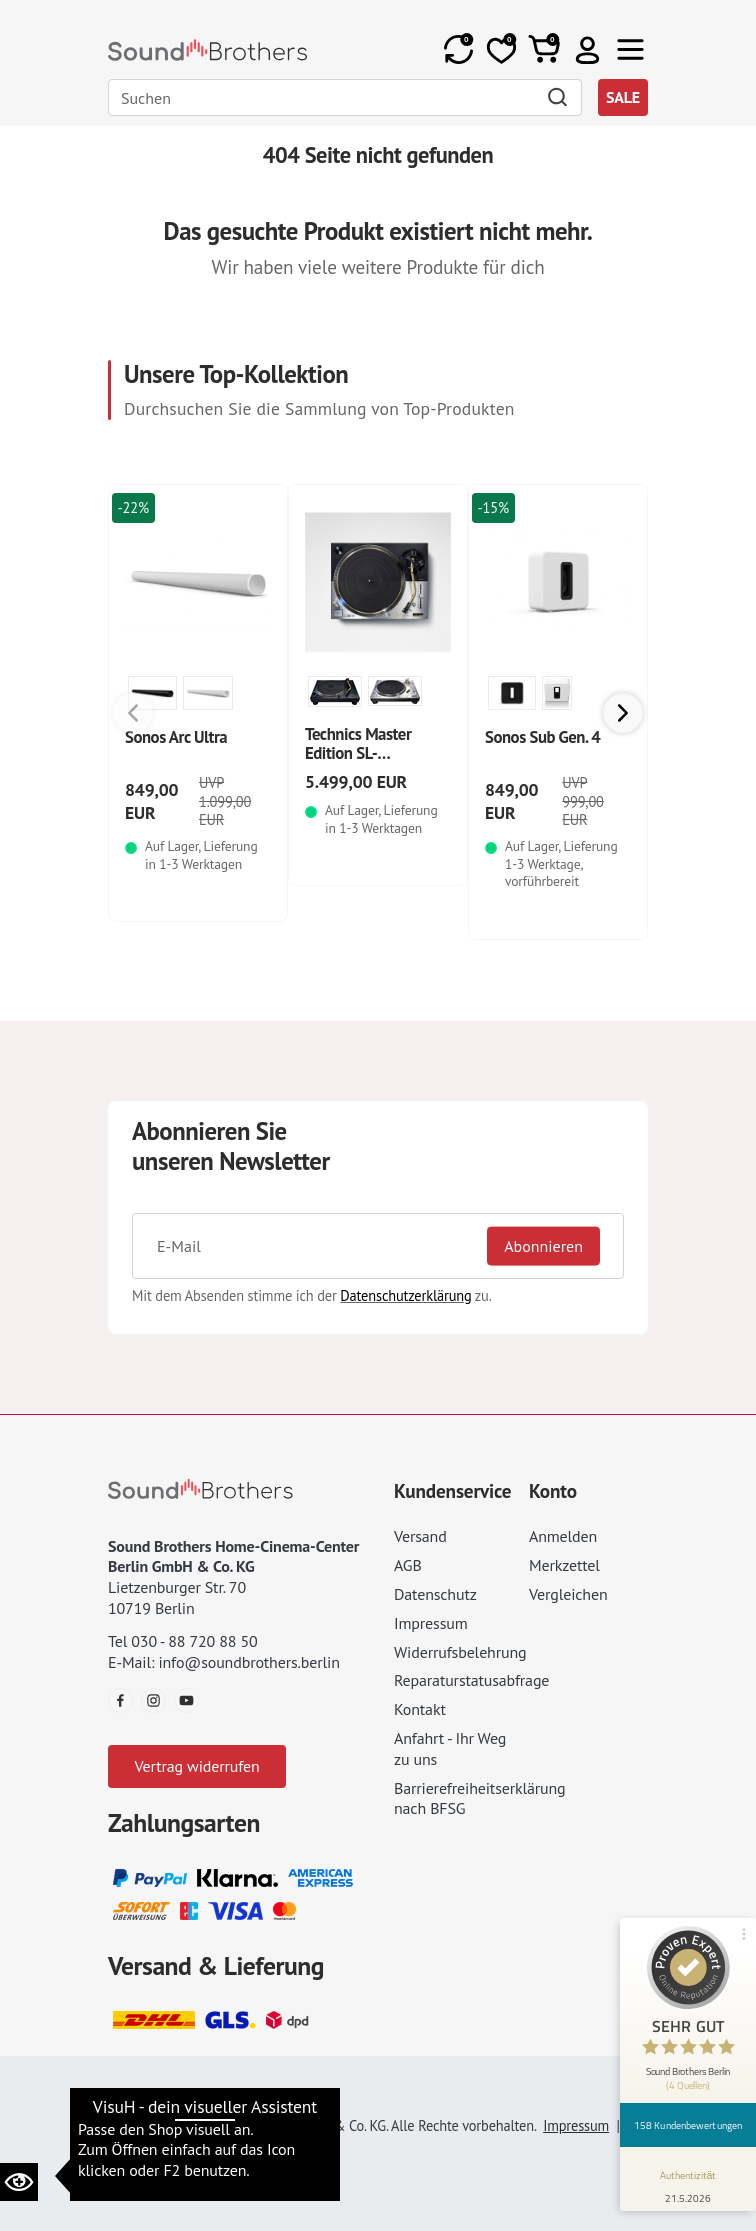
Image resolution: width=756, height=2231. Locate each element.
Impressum (431, 1623)
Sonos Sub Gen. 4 (542, 737)
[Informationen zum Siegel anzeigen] (688, 2183)
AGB (408, 1565)
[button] (587, 49)
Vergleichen (568, 1594)
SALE (623, 97)
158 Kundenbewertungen (688, 2125)
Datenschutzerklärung (405, 1295)
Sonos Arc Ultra (176, 737)
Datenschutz (435, 1594)
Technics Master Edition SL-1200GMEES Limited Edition (374, 763)
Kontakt (420, 1709)
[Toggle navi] (630, 49)
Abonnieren (543, 1246)
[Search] (345, 97)
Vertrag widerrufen (196, 1766)
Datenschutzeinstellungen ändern (227, 2097)
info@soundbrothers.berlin (248, 1662)
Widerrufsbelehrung (460, 1652)
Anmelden (563, 1536)
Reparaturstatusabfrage (471, 1680)
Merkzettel (564, 1565)
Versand (420, 1536)
